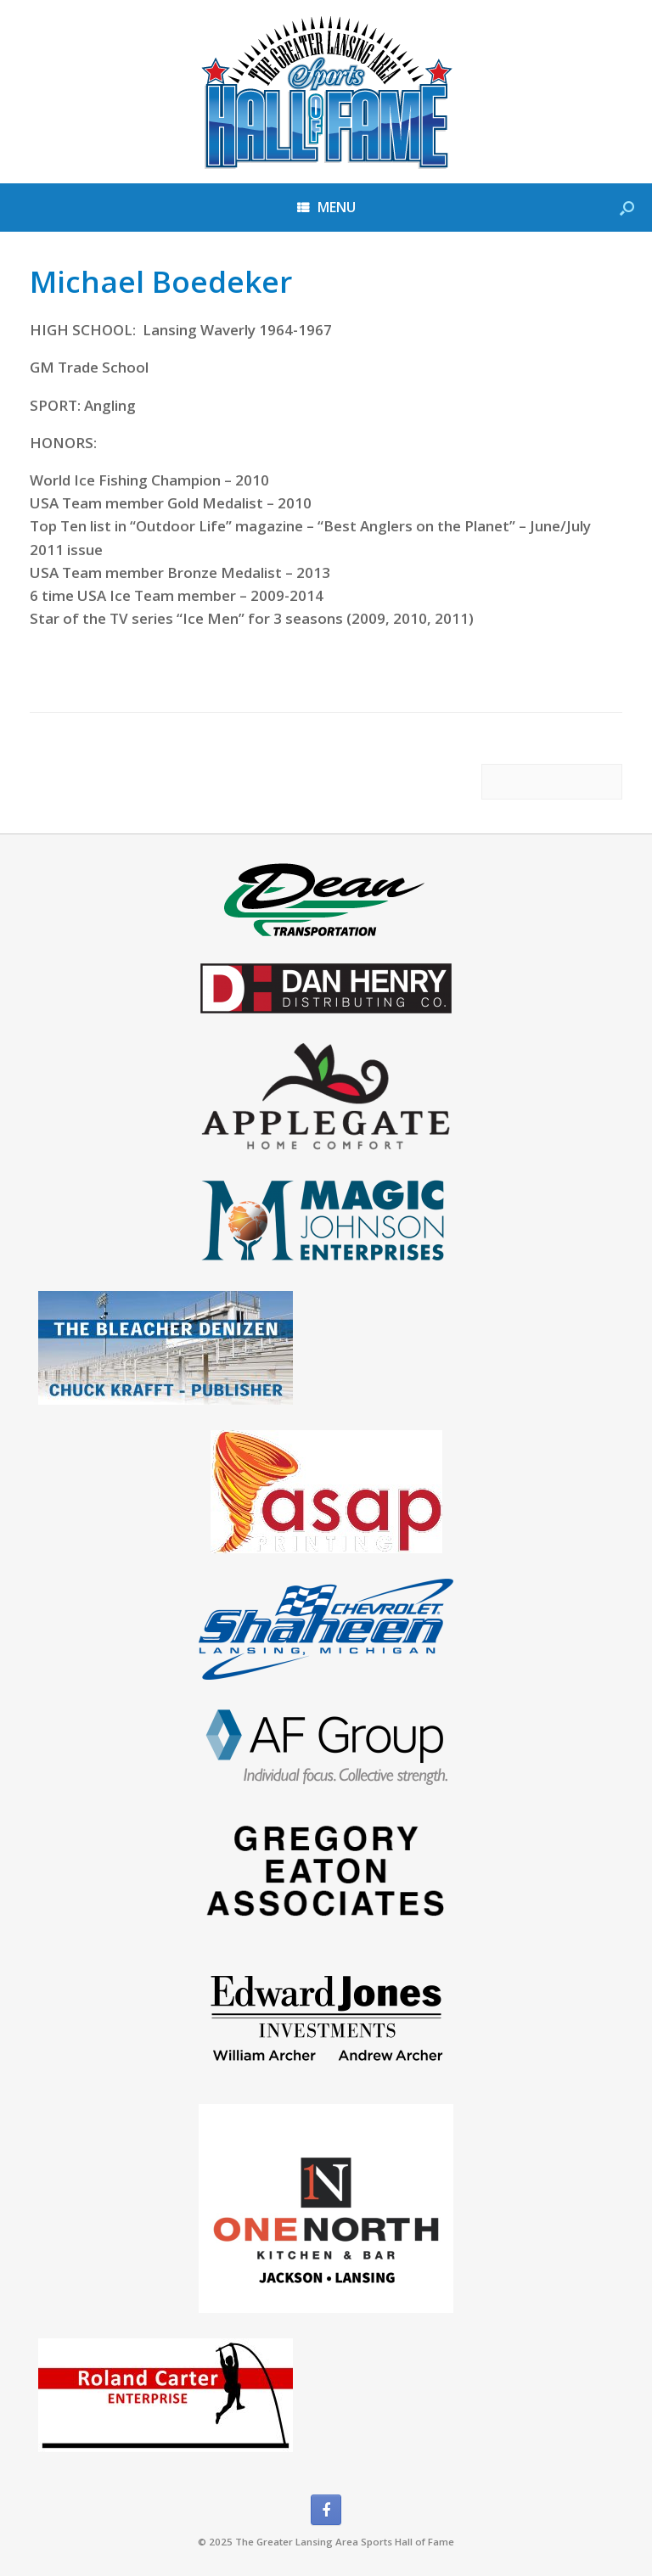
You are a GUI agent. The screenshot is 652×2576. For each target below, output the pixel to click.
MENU (326, 207)
